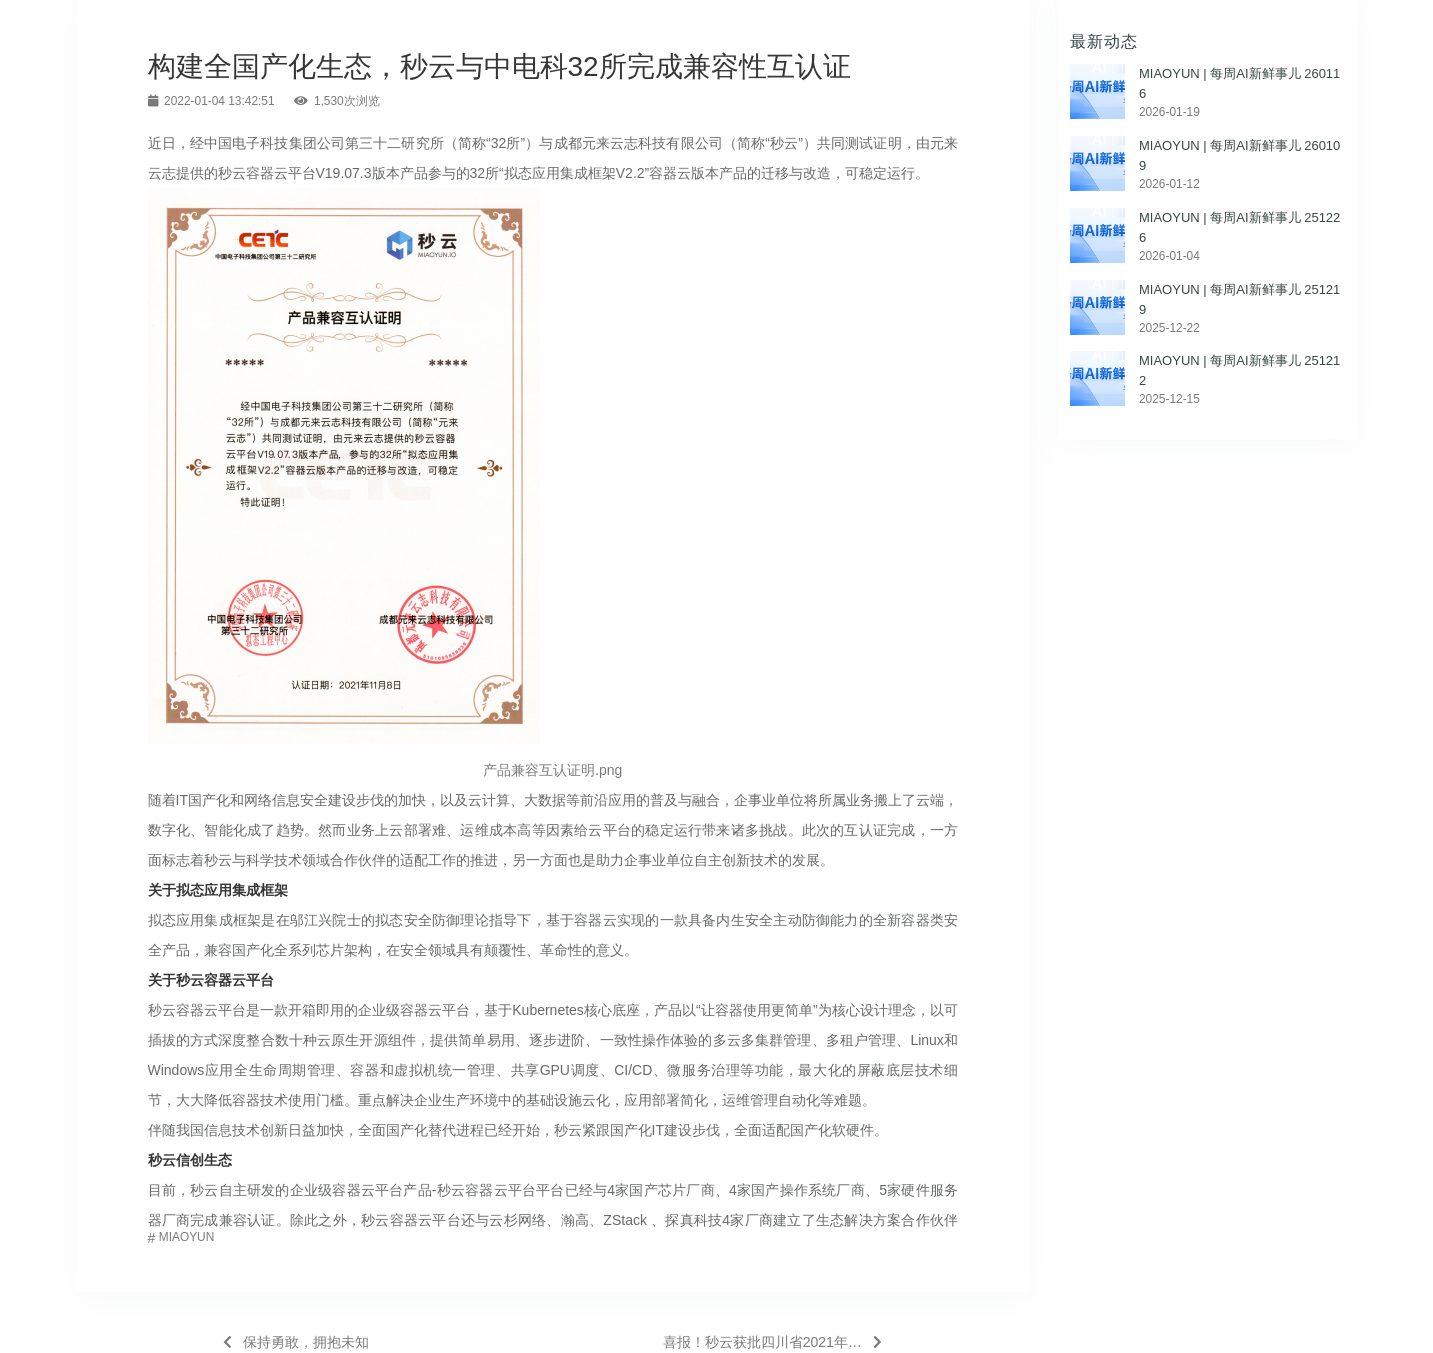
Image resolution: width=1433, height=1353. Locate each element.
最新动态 (1104, 41)
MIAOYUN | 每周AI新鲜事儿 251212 (1239, 370)
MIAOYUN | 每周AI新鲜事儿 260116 (1239, 83)
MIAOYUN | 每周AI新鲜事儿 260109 (1239, 155)
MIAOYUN (187, 1237)
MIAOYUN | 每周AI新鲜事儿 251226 (1239, 227)
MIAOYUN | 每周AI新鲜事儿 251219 (1239, 299)
